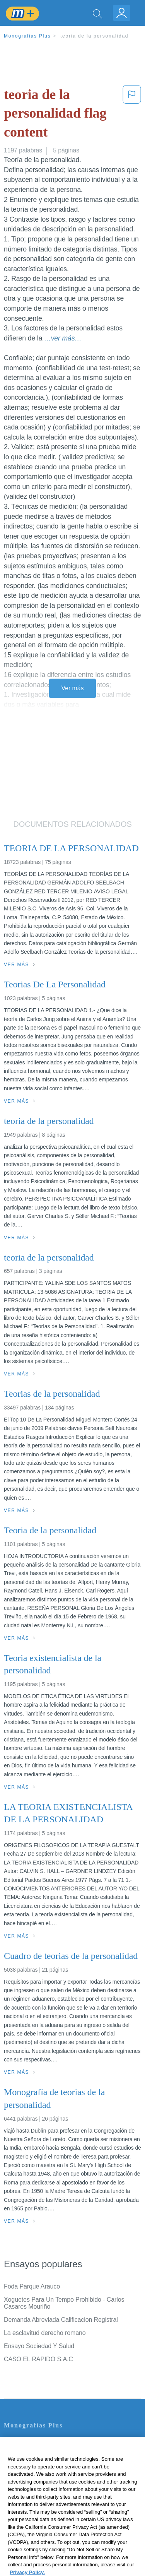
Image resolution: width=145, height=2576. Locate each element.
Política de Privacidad (33, 2463)
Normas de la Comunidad (38, 2485)
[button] (132, 115)
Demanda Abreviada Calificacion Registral (61, 2319)
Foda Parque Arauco (32, 2286)
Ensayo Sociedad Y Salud (39, 2346)
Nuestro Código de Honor (38, 2496)
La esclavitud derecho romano (45, 2333)
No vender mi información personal (51, 2507)
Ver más (72, 688)
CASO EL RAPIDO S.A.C (38, 2359)
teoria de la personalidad (94, 36)
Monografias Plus (27, 36)
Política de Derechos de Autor (44, 2474)
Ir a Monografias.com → (38, 2528)
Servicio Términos (28, 2452)
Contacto (16, 2442)
